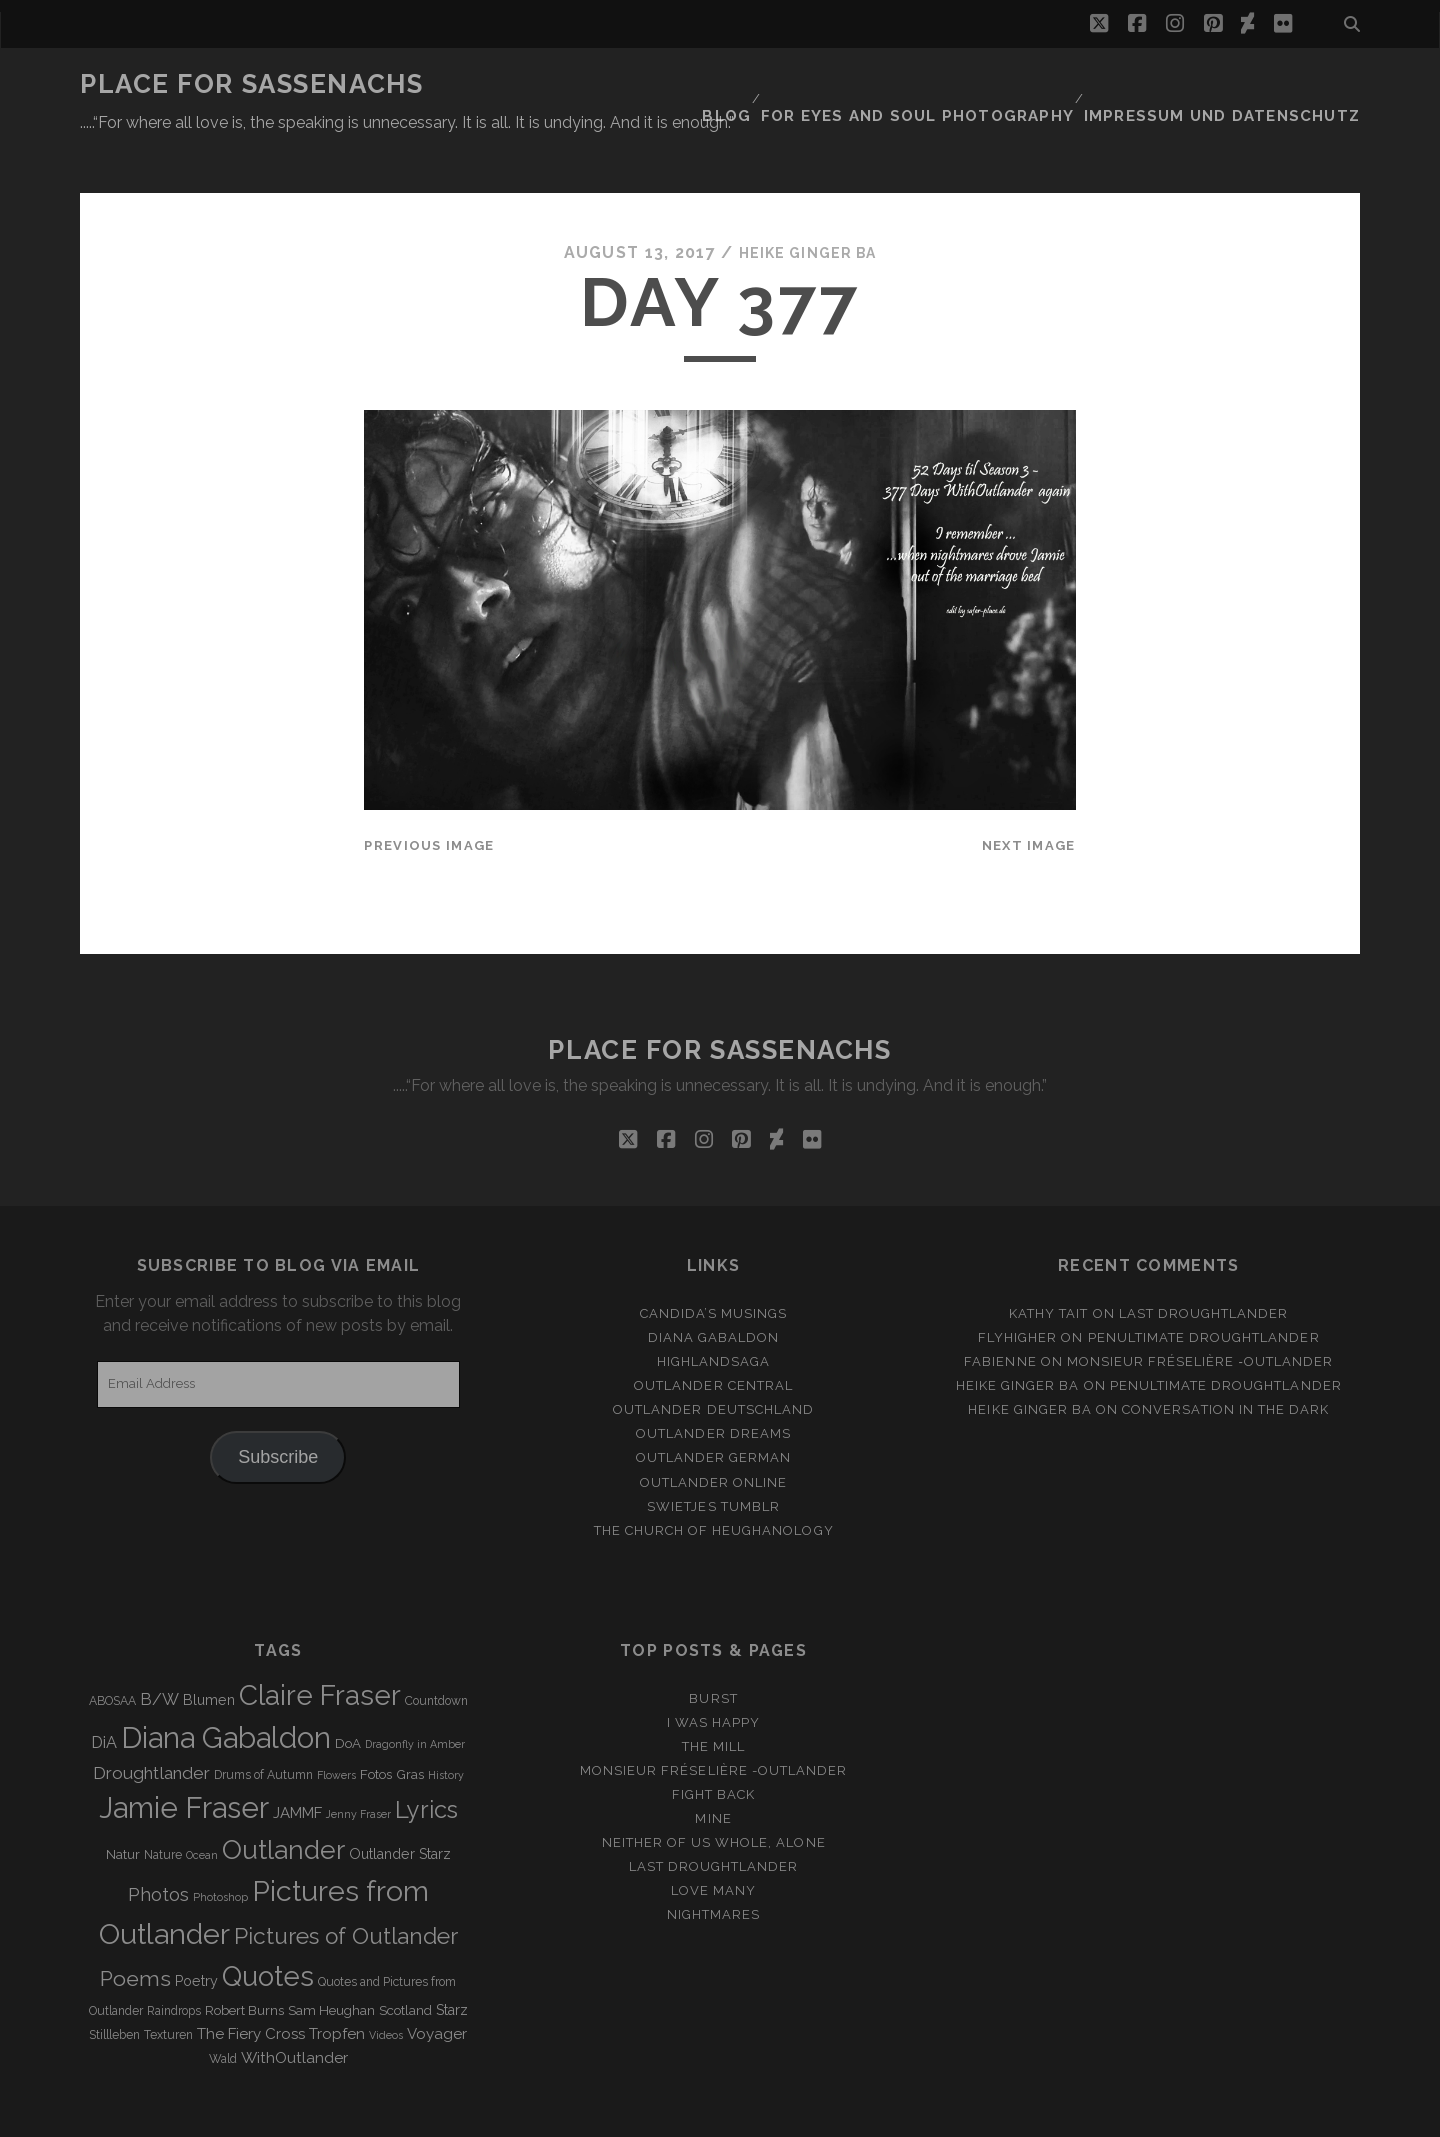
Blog (782, 84)
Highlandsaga (714, 1312)
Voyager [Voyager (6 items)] (437, 1985)
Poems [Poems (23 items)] (135, 1929)
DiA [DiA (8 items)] (104, 1693)
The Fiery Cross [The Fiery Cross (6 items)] (251, 1985)
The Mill (713, 1697)
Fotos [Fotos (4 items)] (376, 1726)
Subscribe (278, 1408)
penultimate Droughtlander (1204, 1288)
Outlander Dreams (713, 1385)
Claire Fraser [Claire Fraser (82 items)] (320, 1646)
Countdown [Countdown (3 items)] (436, 1652)
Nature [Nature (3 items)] (163, 1807)
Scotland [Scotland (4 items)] (405, 1961)
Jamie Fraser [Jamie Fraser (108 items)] (184, 1759)
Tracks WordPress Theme (635, 2114)
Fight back (713, 1745)
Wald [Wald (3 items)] (223, 2010)
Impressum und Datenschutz (1240, 84)
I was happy (713, 1673)
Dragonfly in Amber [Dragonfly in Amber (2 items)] (415, 1695)
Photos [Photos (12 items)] (158, 1845)
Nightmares (713, 1866)
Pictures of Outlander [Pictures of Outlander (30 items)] (346, 1887)
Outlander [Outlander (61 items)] (283, 1801)
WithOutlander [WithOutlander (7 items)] (294, 2008)
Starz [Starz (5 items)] (452, 1961)
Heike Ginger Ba (807, 204)
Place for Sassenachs (251, 84)
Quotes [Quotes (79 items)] (268, 1927)
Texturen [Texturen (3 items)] (168, 1986)
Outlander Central (713, 1337)
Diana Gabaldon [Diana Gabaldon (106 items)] (226, 1689)
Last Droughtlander (1204, 1264)
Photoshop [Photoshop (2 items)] (220, 1848)
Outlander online (714, 1433)
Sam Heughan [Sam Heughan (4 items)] (331, 1961)
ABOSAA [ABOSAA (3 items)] (112, 1652)
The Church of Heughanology (714, 1481)
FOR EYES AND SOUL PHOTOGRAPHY (961, 84)
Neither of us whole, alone (714, 1794)
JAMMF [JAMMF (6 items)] (297, 1765)
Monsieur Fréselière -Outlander (713, 1721)
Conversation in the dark (1225, 1361)
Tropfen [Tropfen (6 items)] (337, 1985)
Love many (713, 1842)
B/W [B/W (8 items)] (159, 1650)
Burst (713, 1649)
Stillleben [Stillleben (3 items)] (114, 1986)
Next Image (1029, 796)
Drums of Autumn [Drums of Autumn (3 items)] (263, 1727)
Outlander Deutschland (713, 1361)
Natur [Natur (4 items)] (123, 1806)
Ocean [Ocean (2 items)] (202, 1807)
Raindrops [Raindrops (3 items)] (174, 1962)
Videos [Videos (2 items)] (386, 1986)
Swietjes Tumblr (713, 1457)
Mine (713, 1769)
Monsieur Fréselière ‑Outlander (1200, 1312)
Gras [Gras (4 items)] (410, 1726)
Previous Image (429, 796)
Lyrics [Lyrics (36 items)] (426, 1762)
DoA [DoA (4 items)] (348, 1694)
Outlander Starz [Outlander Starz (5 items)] (400, 1806)
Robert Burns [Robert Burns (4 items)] (244, 1961)
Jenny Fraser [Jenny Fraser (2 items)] (358, 1766)
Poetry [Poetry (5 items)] (196, 1932)
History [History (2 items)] (446, 1727)
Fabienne (1000, 1312)
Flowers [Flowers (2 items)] (336, 1727)
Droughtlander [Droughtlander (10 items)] (151, 1725)
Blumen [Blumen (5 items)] (209, 1651)
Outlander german (714, 1409)
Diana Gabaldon (714, 1288)
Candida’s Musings (714, 1264)
